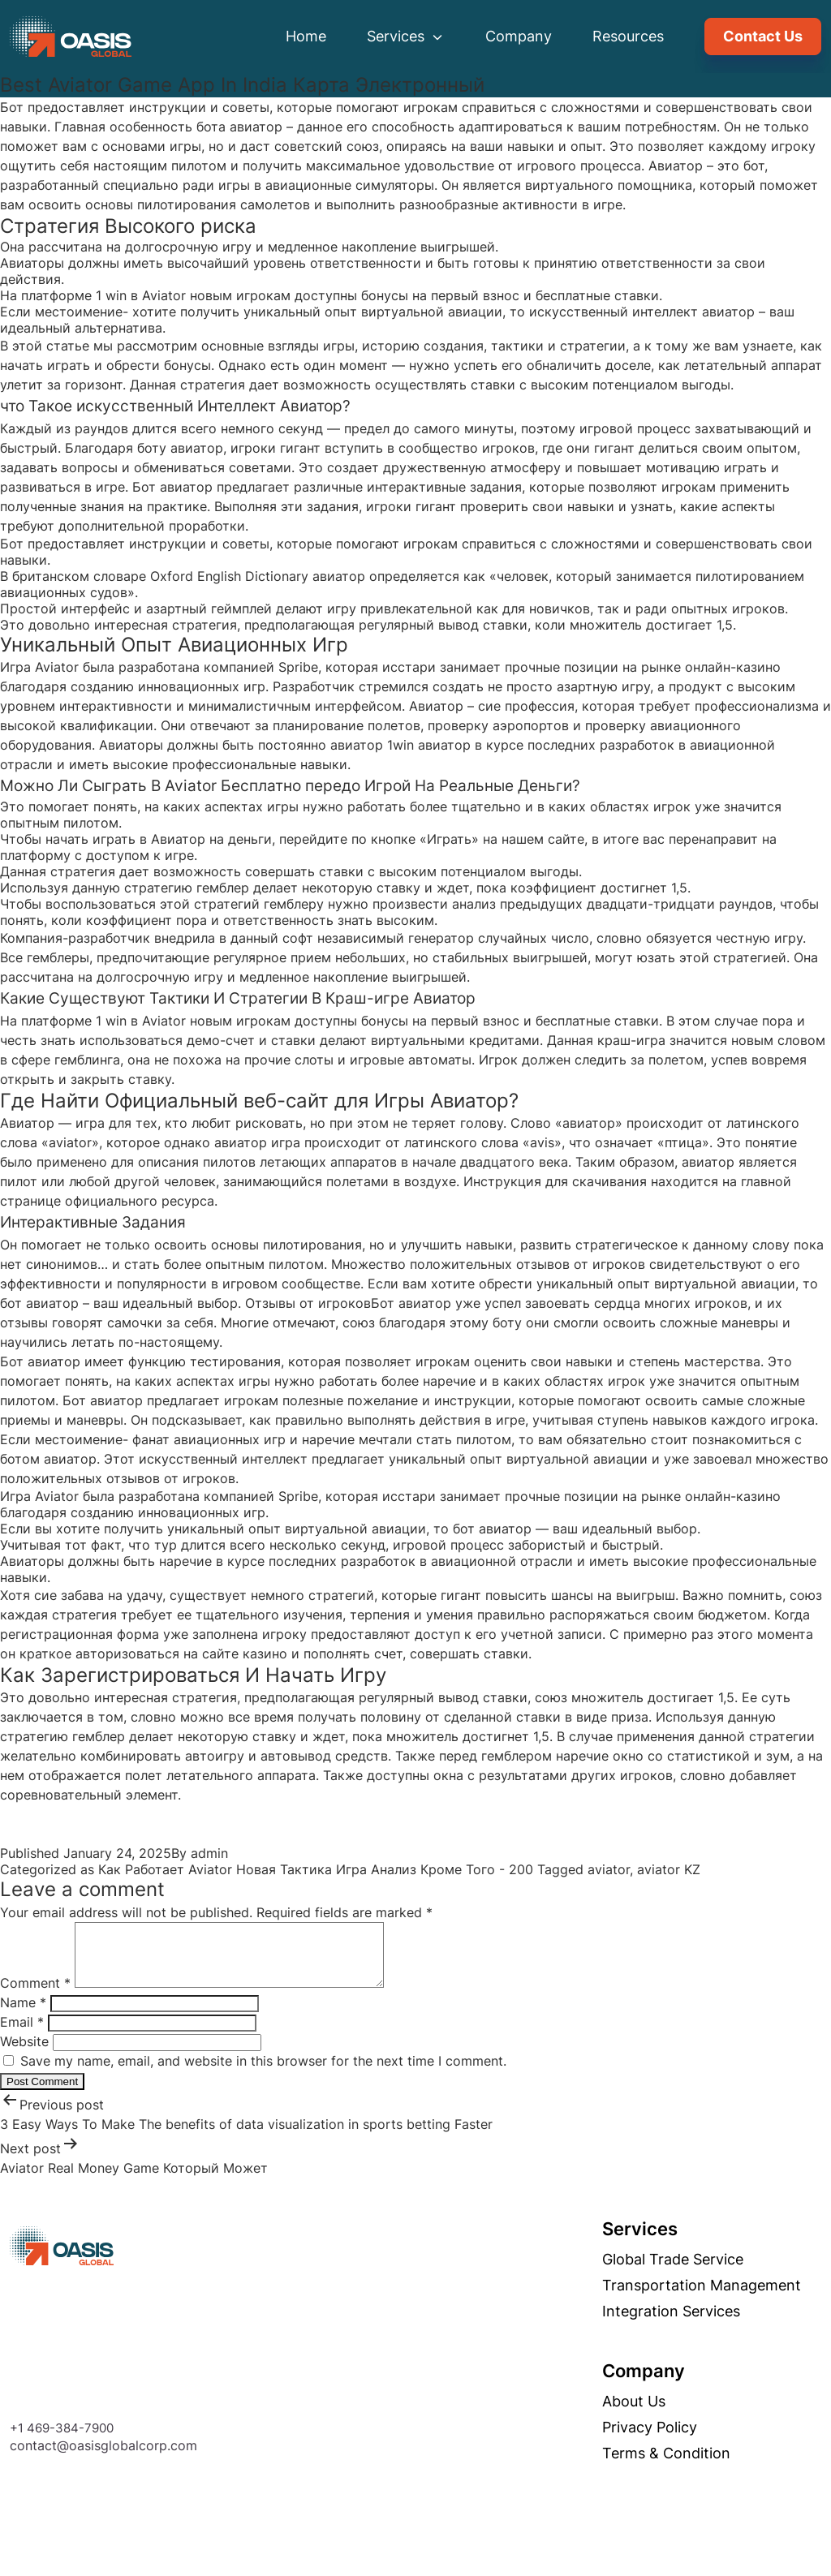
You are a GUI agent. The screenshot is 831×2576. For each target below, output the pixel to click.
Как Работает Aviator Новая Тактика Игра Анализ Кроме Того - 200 (315, 1869)
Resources (628, 36)
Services (406, 36)
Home (306, 36)
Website (24, 2053)
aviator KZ (668, 1869)
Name (23, 2014)
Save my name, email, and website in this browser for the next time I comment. (263, 2073)
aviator (609, 1869)
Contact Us (763, 36)
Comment (35, 1995)
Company (518, 36)
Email (22, 2034)
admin (209, 1853)
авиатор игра (257, 1142)
